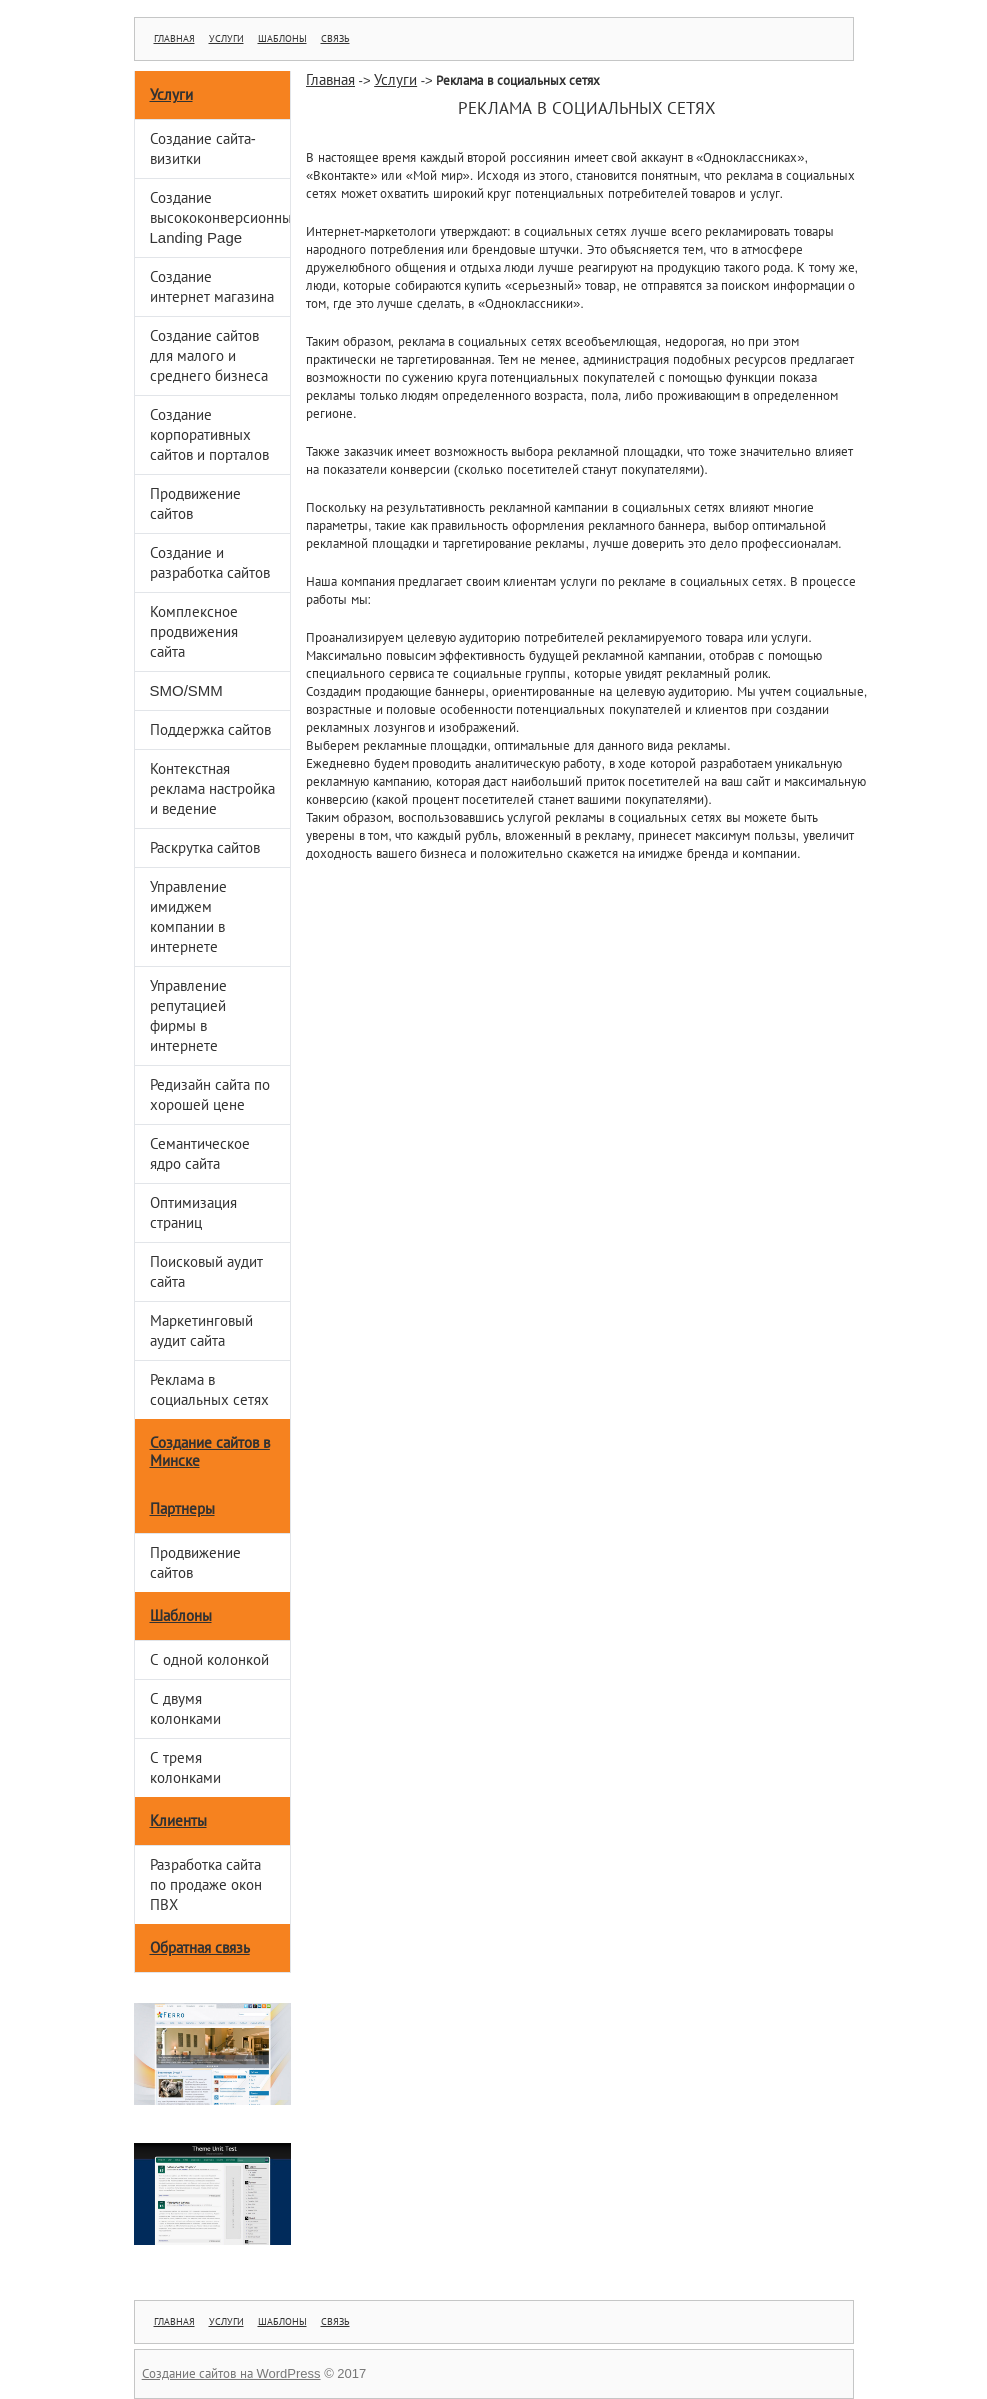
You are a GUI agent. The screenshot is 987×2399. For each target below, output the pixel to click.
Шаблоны (282, 38)
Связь (335, 38)
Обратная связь (200, 1947)
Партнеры (182, 1508)
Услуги (226, 38)
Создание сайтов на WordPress (231, 2373)
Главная (174, 38)
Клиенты (178, 1820)
